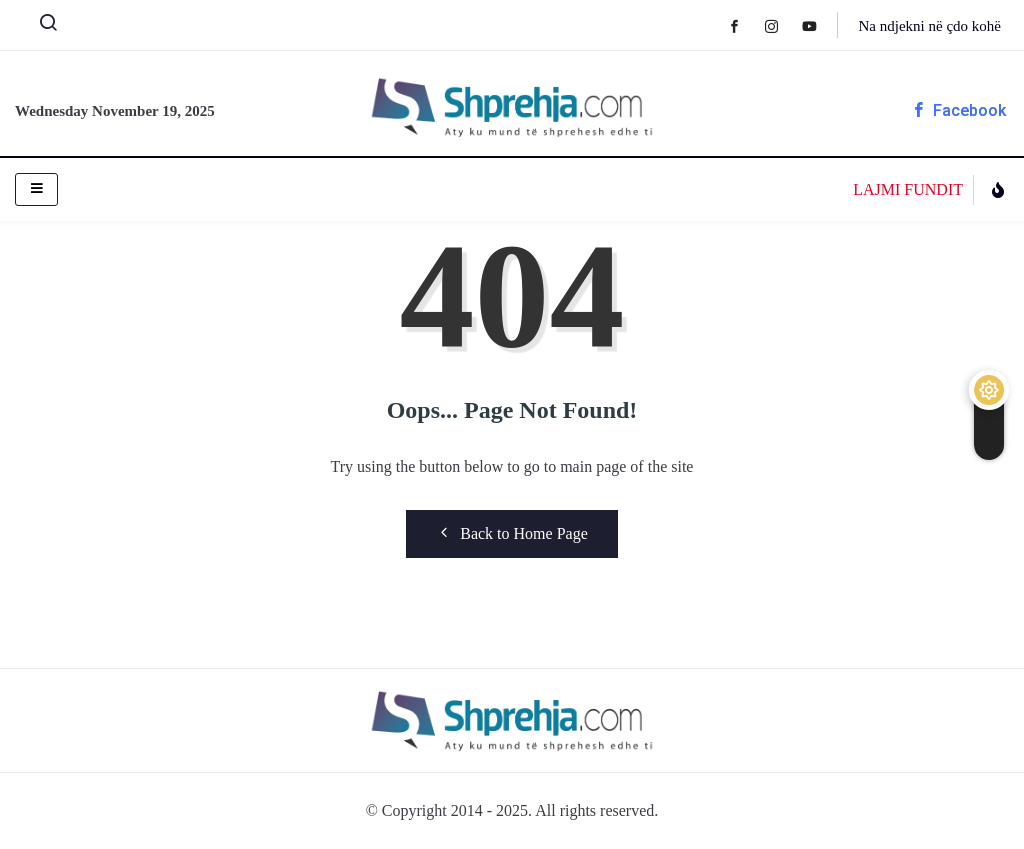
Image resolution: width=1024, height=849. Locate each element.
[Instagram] (781, 25)
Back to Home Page (512, 533)
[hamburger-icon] (36, 189)
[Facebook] (744, 25)
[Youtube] (819, 25)
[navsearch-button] (40, 27)
